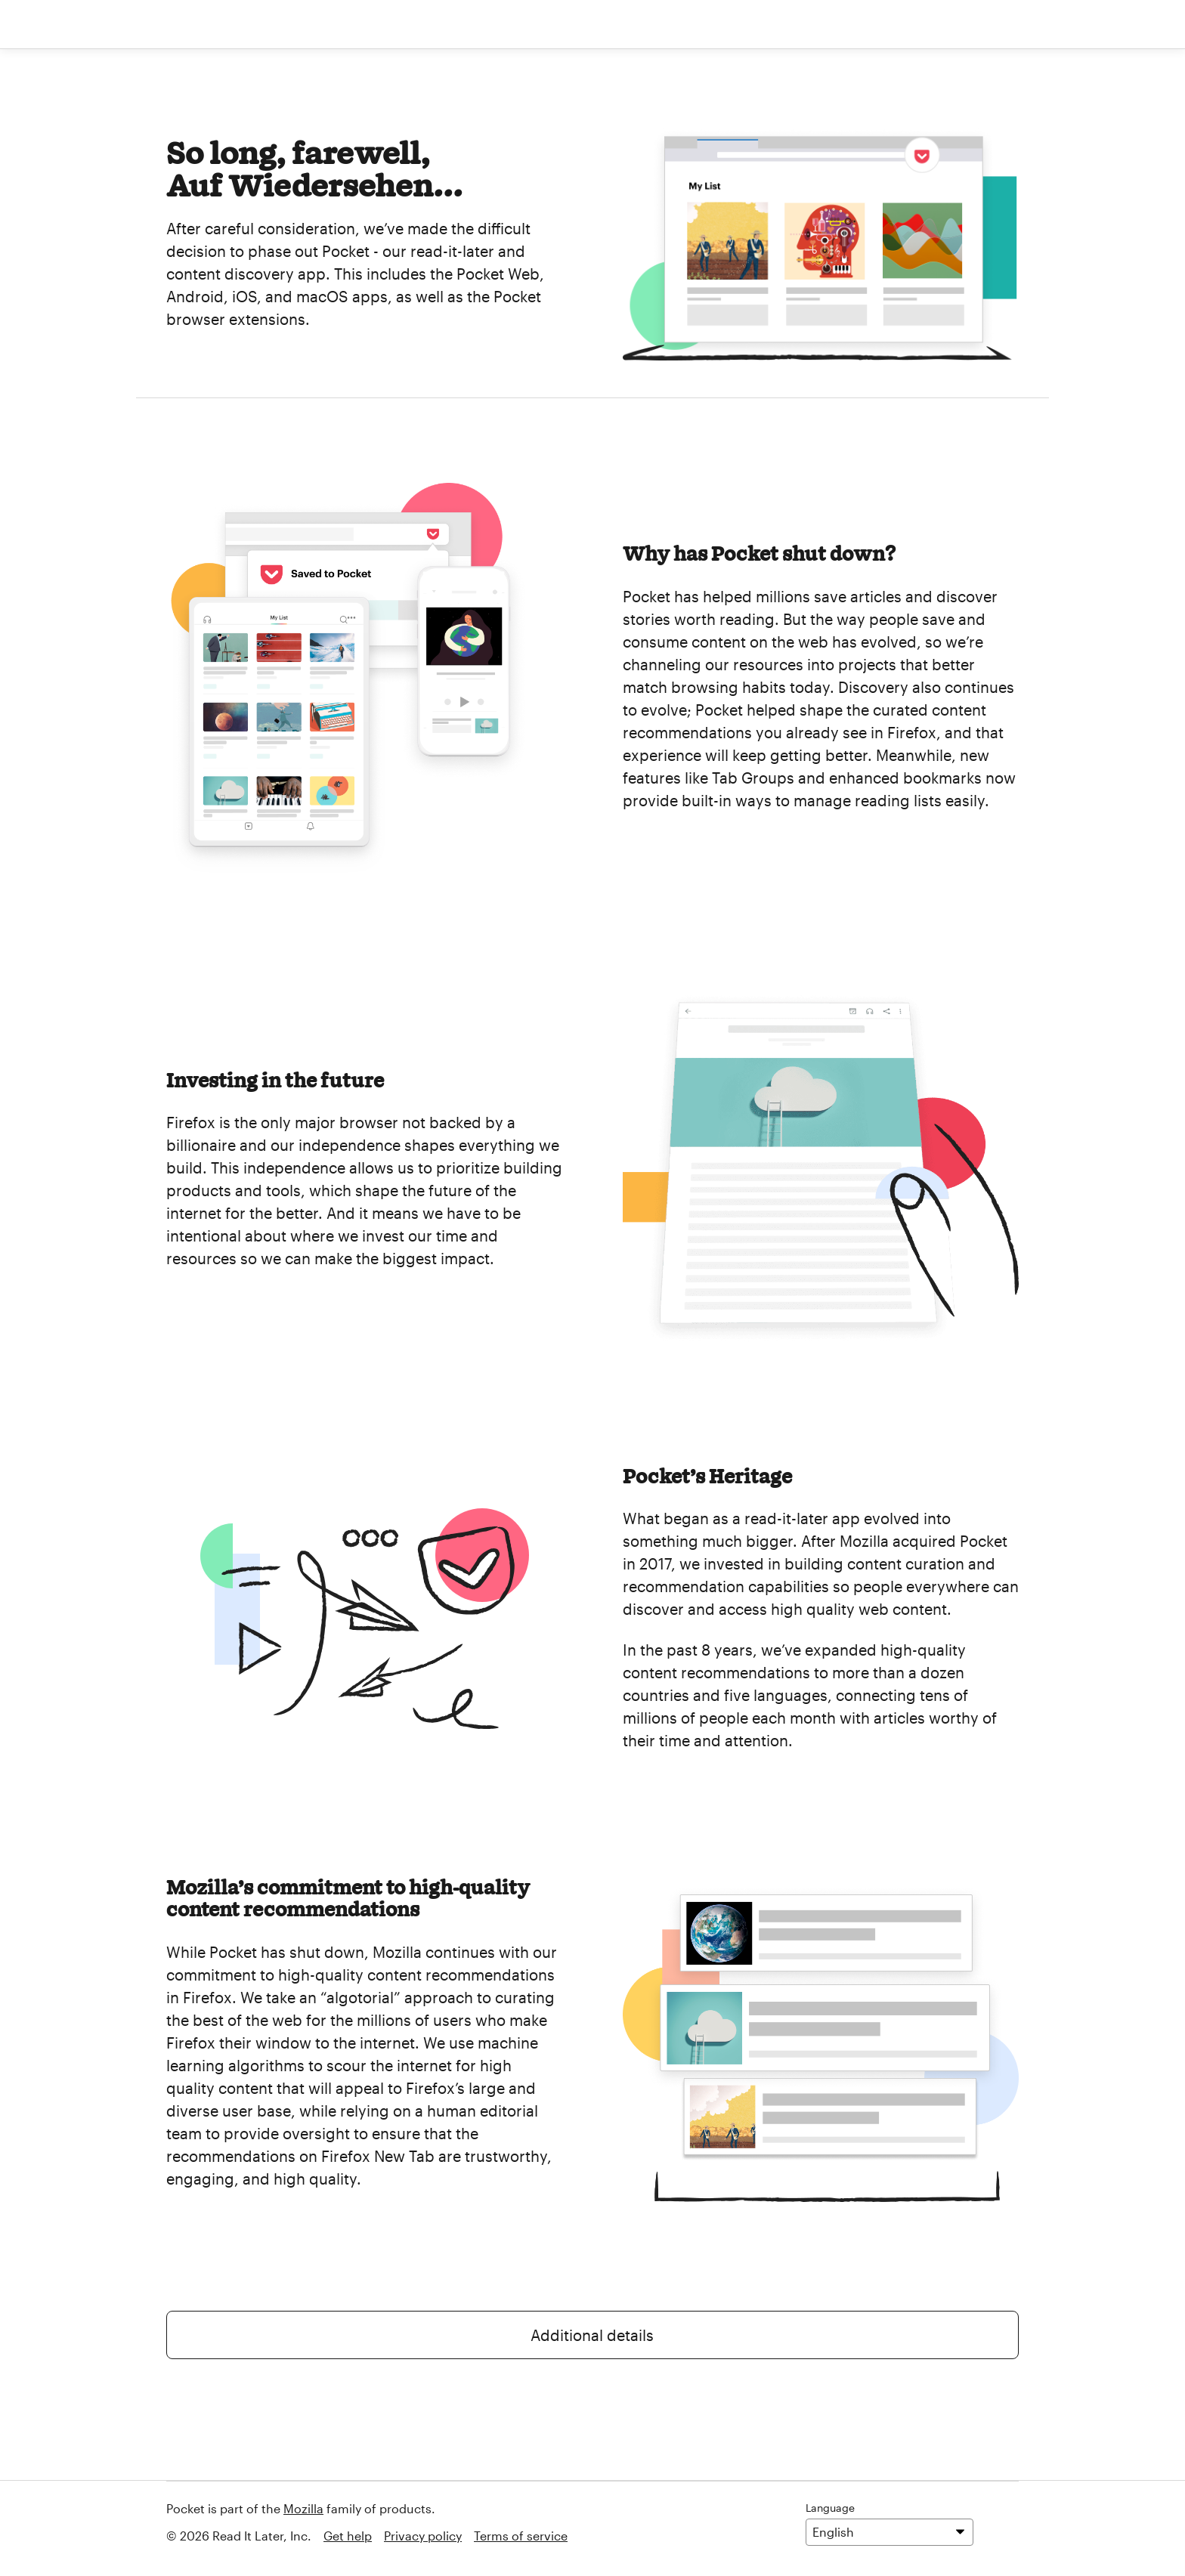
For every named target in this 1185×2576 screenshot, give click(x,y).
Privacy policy (423, 2535)
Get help (347, 2535)
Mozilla (303, 2508)
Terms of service (521, 2535)
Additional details (592, 2335)
